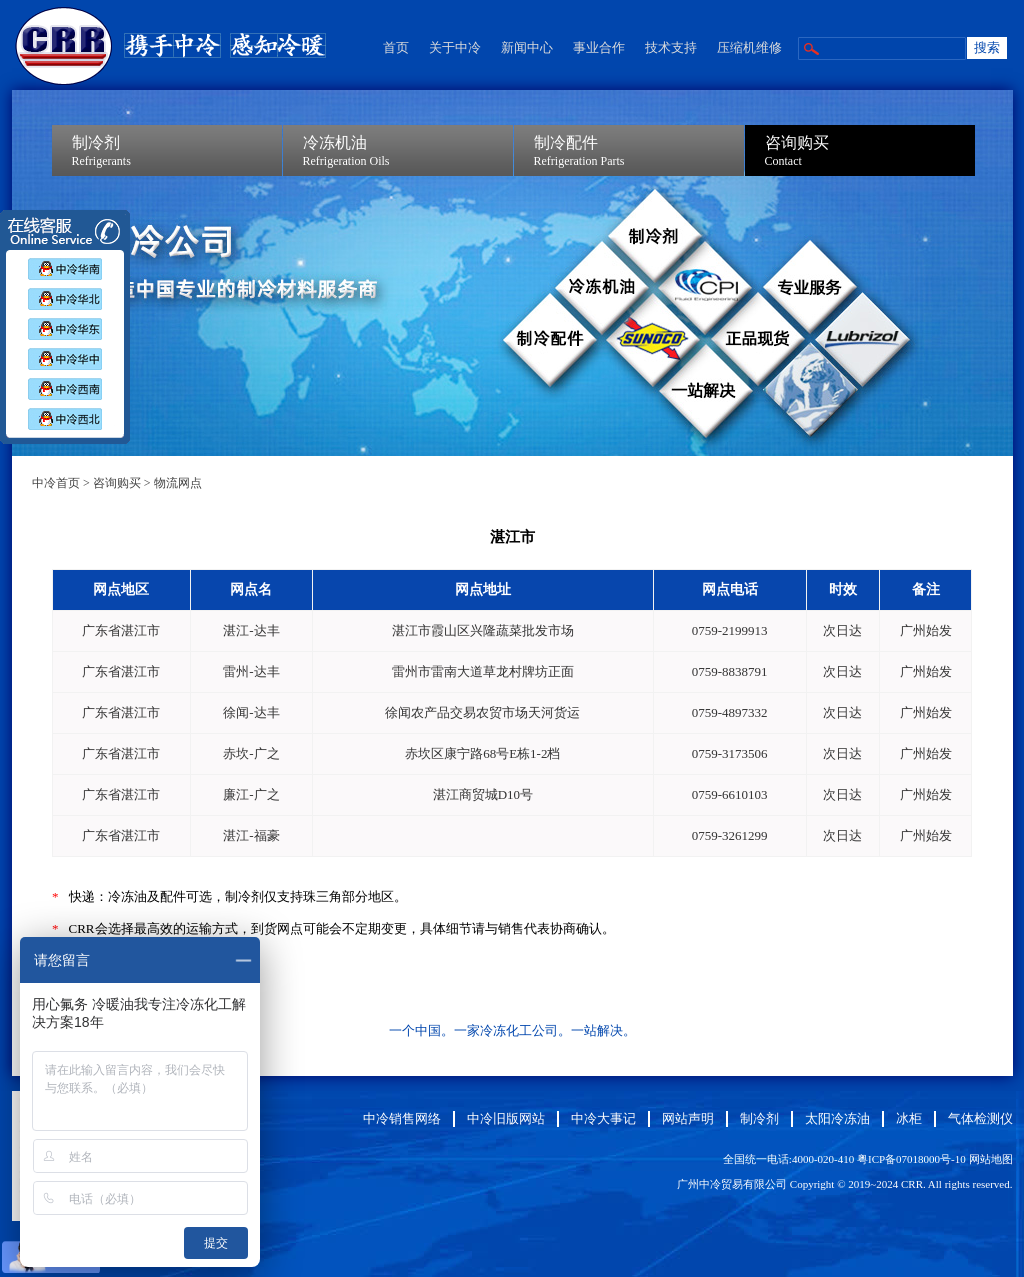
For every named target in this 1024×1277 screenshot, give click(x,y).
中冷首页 (56, 483)
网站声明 (688, 1118)
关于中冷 (455, 47)
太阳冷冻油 (837, 1118)
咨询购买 (117, 483)
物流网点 (178, 483)
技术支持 (671, 47)
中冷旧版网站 (506, 1118)
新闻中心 (527, 47)
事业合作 (599, 47)
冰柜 (909, 1118)
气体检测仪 (980, 1118)
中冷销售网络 (402, 1118)
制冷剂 (759, 1118)
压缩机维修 (749, 47)
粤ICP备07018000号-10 (911, 1159)
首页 (396, 47)
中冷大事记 (603, 1118)
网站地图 (991, 1159)
